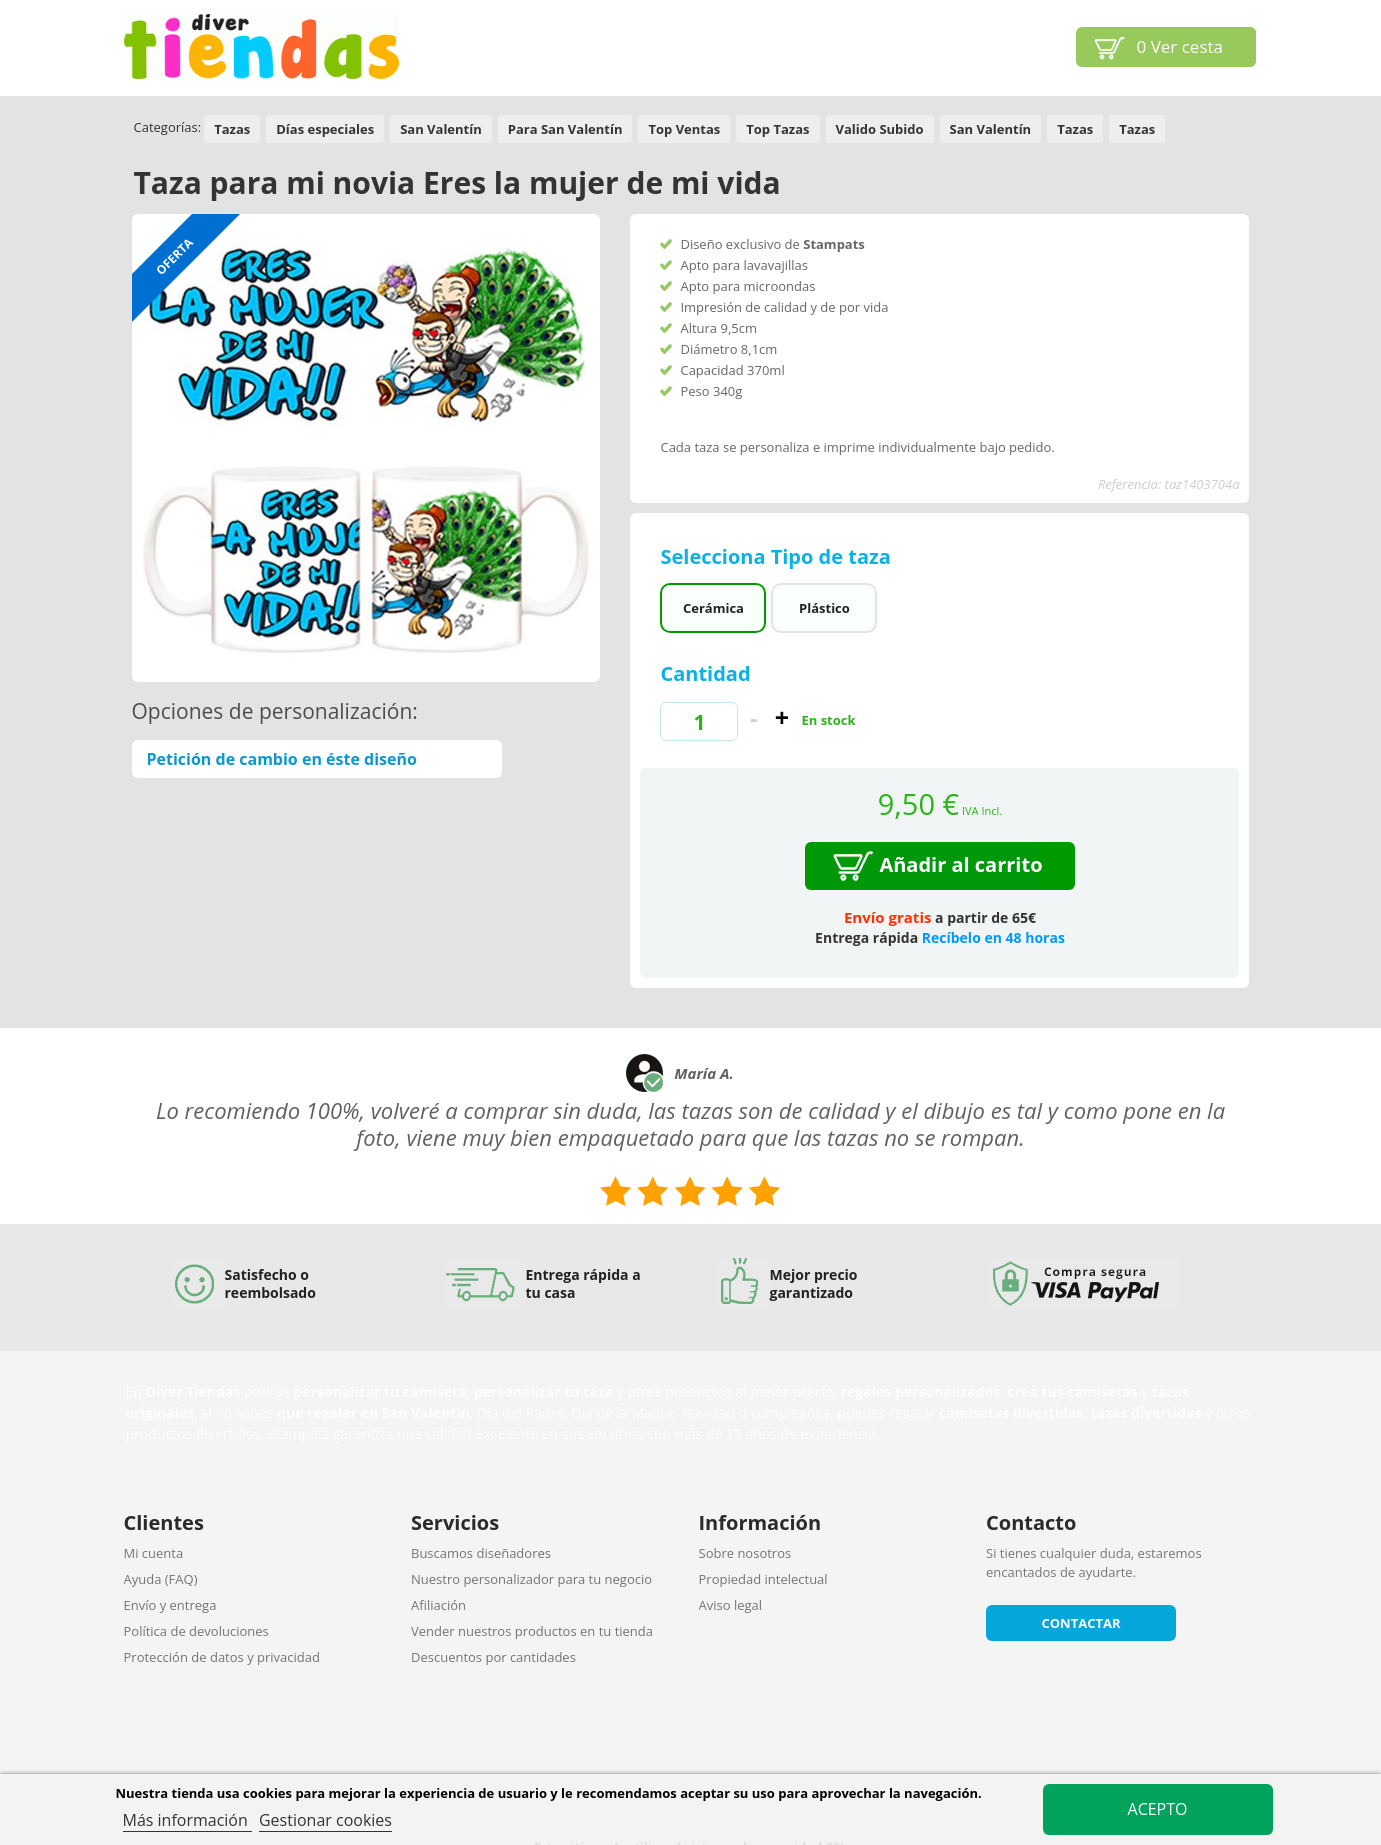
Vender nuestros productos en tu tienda (532, 1631)
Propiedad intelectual (763, 1579)
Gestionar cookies (325, 1820)
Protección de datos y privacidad (222, 1657)
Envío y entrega (170, 1605)
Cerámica (713, 608)
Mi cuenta (154, 1553)
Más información (187, 1820)
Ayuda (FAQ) (161, 1579)
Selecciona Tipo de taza (778, 556)
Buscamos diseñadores (481, 1553)
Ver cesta (1180, 46)
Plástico (824, 608)
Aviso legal (731, 1605)
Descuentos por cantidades (493, 1657)
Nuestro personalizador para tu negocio (531, 1579)
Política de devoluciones (196, 1631)
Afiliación (438, 1605)
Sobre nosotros (745, 1553)
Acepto (1158, 1809)
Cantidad (705, 673)
